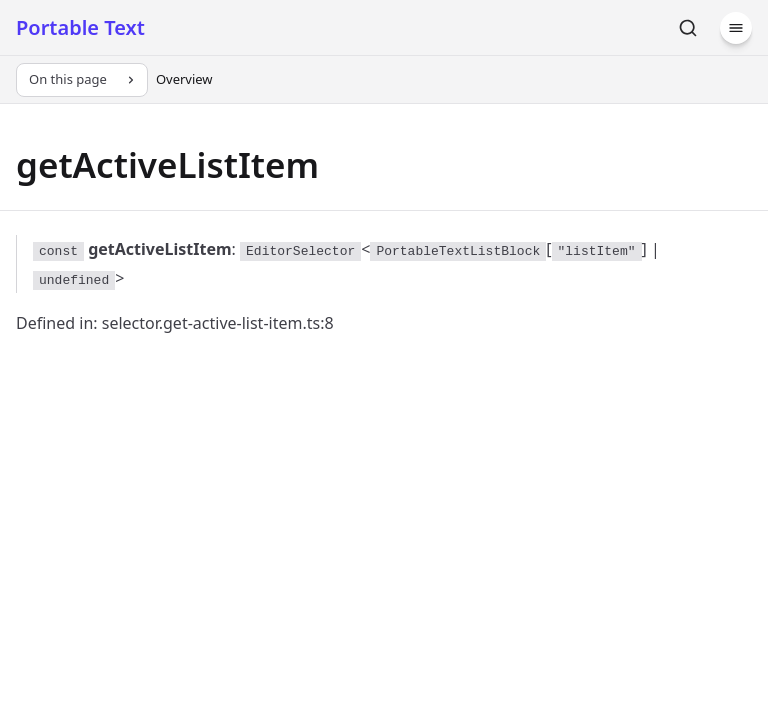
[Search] (688, 28)
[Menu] (736, 28)
